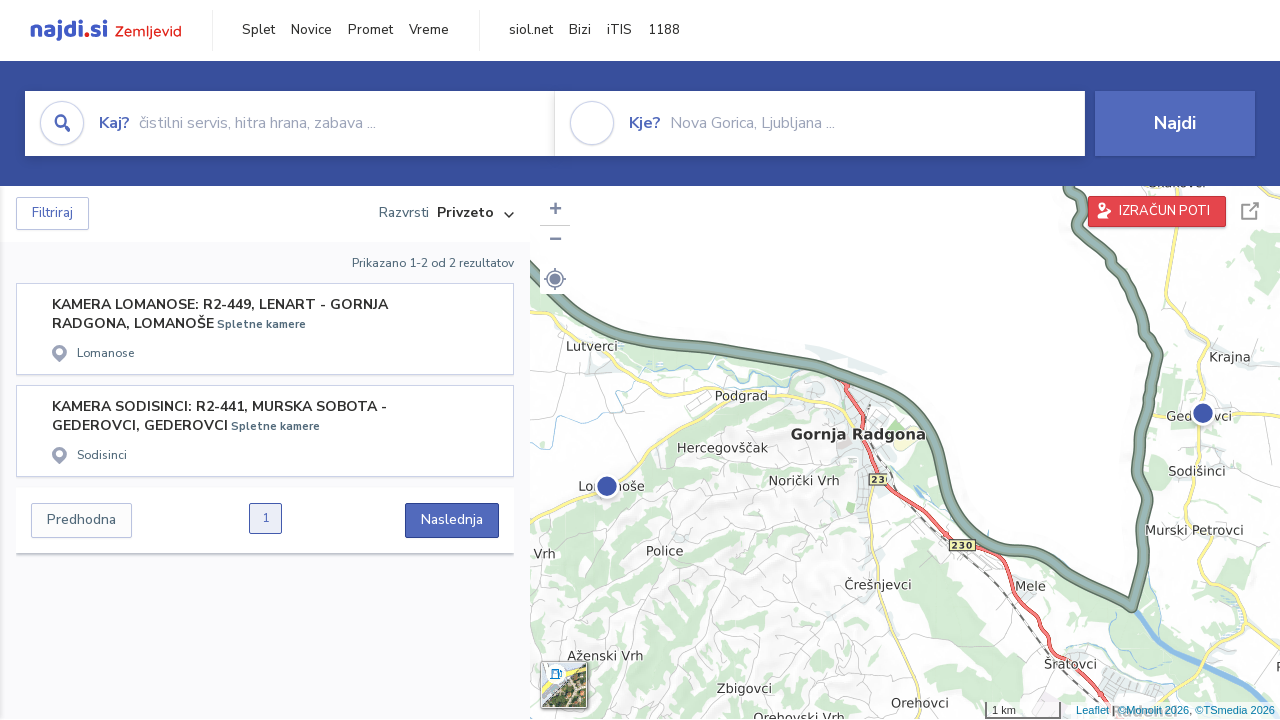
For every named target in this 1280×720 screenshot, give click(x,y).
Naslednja (452, 519)
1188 (664, 30)
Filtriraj (52, 213)
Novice (311, 30)
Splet (258, 30)
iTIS (619, 30)
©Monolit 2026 (1153, 710)
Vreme (429, 30)
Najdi (1175, 123)
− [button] (555, 241)
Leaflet (1092, 710)
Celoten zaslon (1250, 211)
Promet (370, 30)
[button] (555, 279)
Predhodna (81, 519)
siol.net (531, 30)
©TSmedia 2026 (1235, 710)
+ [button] (555, 211)
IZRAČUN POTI (1164, 211)
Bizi (580, 30)
